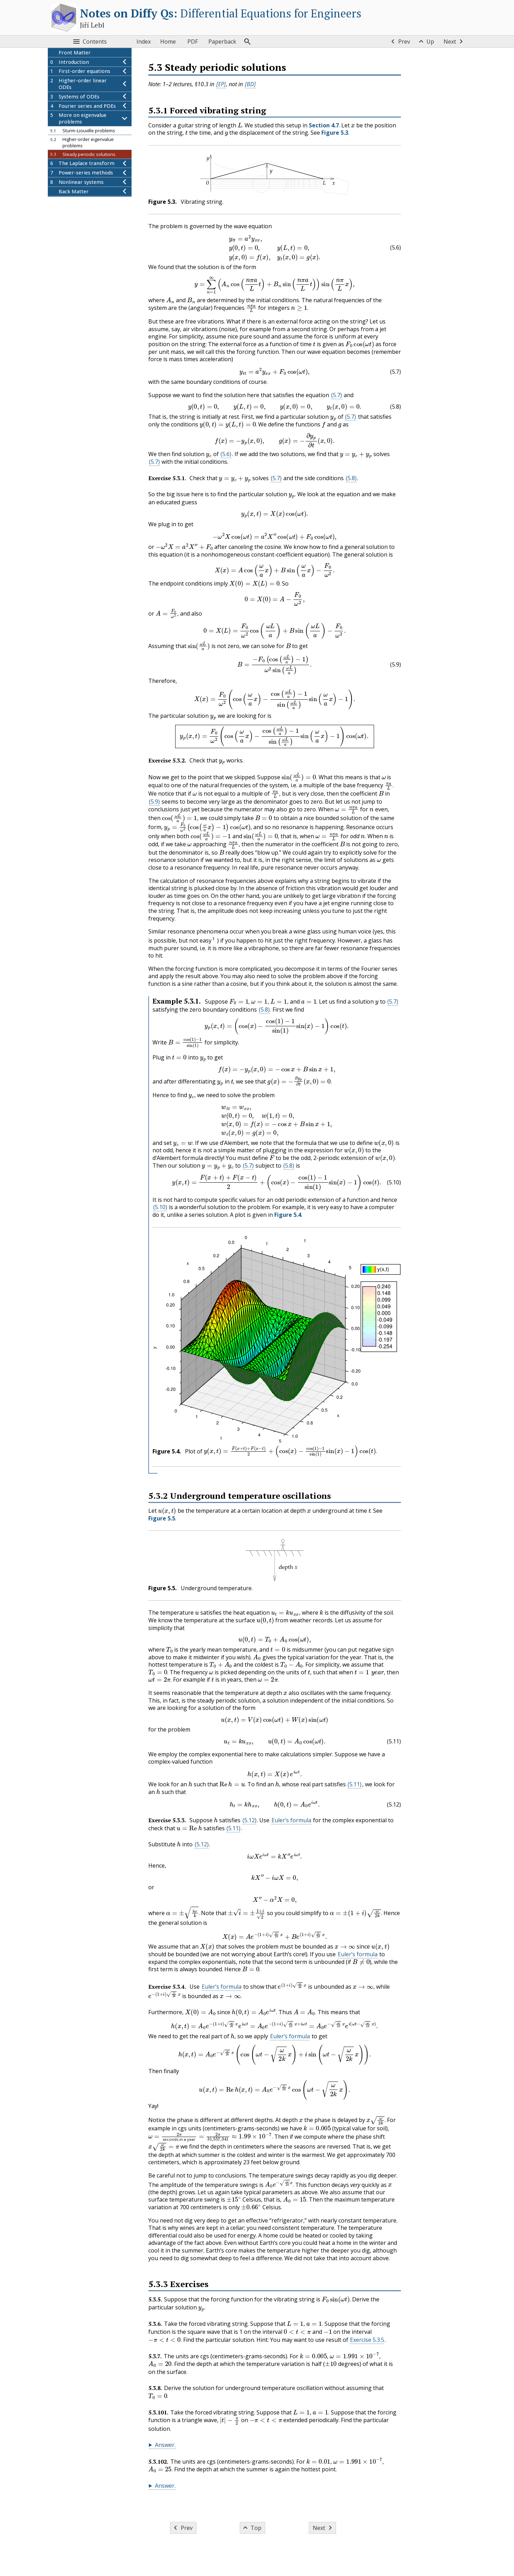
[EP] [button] (220, 84)
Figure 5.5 (161, 1518)
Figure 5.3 (334, 132)
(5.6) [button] (226, 454)
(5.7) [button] (336, 395)
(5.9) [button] (154, 801)
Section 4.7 (323, 125)
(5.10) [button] (160, 1207)
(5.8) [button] (350, 478)
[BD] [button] (250, 84)
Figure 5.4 (287, 1215)
